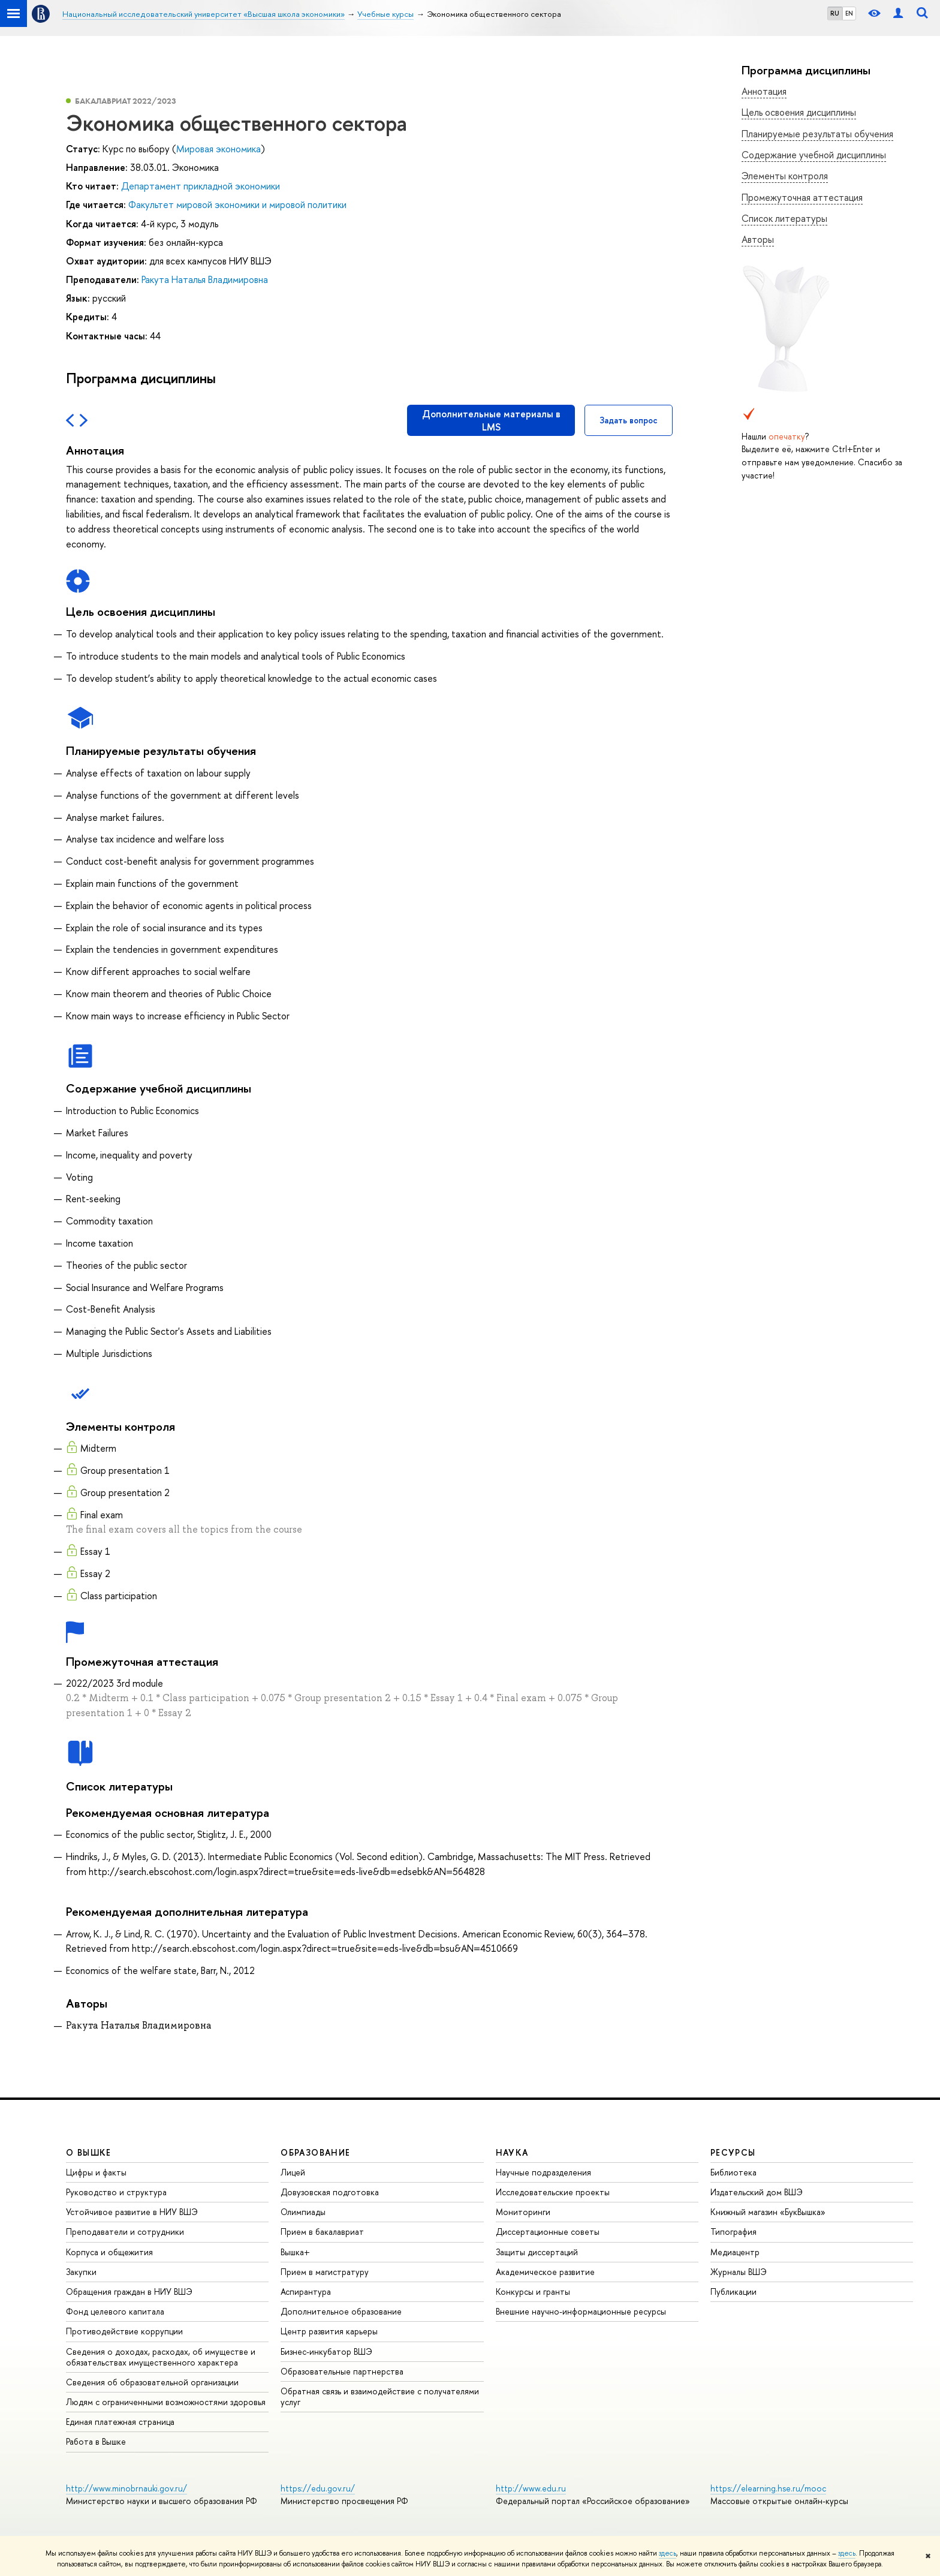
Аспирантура (306, 2291)
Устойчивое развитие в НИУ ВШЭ (132, 2211)
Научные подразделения (543, 2172)
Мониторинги (523, 2211)
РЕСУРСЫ (733, 2152)
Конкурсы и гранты (533, 2291)
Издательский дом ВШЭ (756, 2192)
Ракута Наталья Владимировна (204, 279)
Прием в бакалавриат (322, 2231)
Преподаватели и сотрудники (125, 2231)
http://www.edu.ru (531, 2488)
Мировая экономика (218, 148)
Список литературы (784, 218)
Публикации (733, 2291)
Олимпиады (303, 2211)
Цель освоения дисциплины (799, 112)
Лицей (293, 2172)
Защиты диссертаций (537, 2252)
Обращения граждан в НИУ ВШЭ (129, 2291)
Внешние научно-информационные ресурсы (581, 2311)
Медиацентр (735, 2252)
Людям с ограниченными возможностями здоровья (166, 2402)
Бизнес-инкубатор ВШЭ (326, 2351)
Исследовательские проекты (553, 2192)
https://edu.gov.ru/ (318, 2488)
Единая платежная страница (120, 2421)
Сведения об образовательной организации (152, 2382)
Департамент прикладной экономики (200, 185)
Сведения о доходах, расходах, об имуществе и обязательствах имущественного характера (160, 2357)
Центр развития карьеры (329, 2331)
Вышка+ (295, 2252)
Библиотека (733, 2172)
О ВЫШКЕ (89, 2152)
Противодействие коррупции (124, 2331)
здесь (667, 2553)
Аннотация (764, 91)
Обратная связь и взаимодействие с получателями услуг (380, 2396)
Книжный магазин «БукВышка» (767, 2211)
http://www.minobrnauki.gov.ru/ (126, 2488)
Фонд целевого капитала (115, 2311)
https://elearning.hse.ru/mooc (768, 2488)
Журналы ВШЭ (738, 2271)
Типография (733, 2231)
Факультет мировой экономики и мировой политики (237, 204)
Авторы (758, 239)
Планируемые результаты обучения (817, 133)
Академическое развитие (545, 2271)
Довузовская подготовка (330, 2192)
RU (834, 13)
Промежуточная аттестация (802, 197)
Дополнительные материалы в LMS (491, 420)
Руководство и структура (116, 2192)
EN (849, 13)
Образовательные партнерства (342, 2371)
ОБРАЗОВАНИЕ (315, 2152)
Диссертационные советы (547, 2231)
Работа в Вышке (96, 2441)
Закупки (81, 2271)
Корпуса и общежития (109, 2252)
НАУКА (512, 2152)
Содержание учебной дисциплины (814, 154)
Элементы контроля (785, 175)
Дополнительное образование (341, 2311)
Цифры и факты (96, 2172)
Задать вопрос (628, 420)
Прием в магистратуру (325, 2271)
